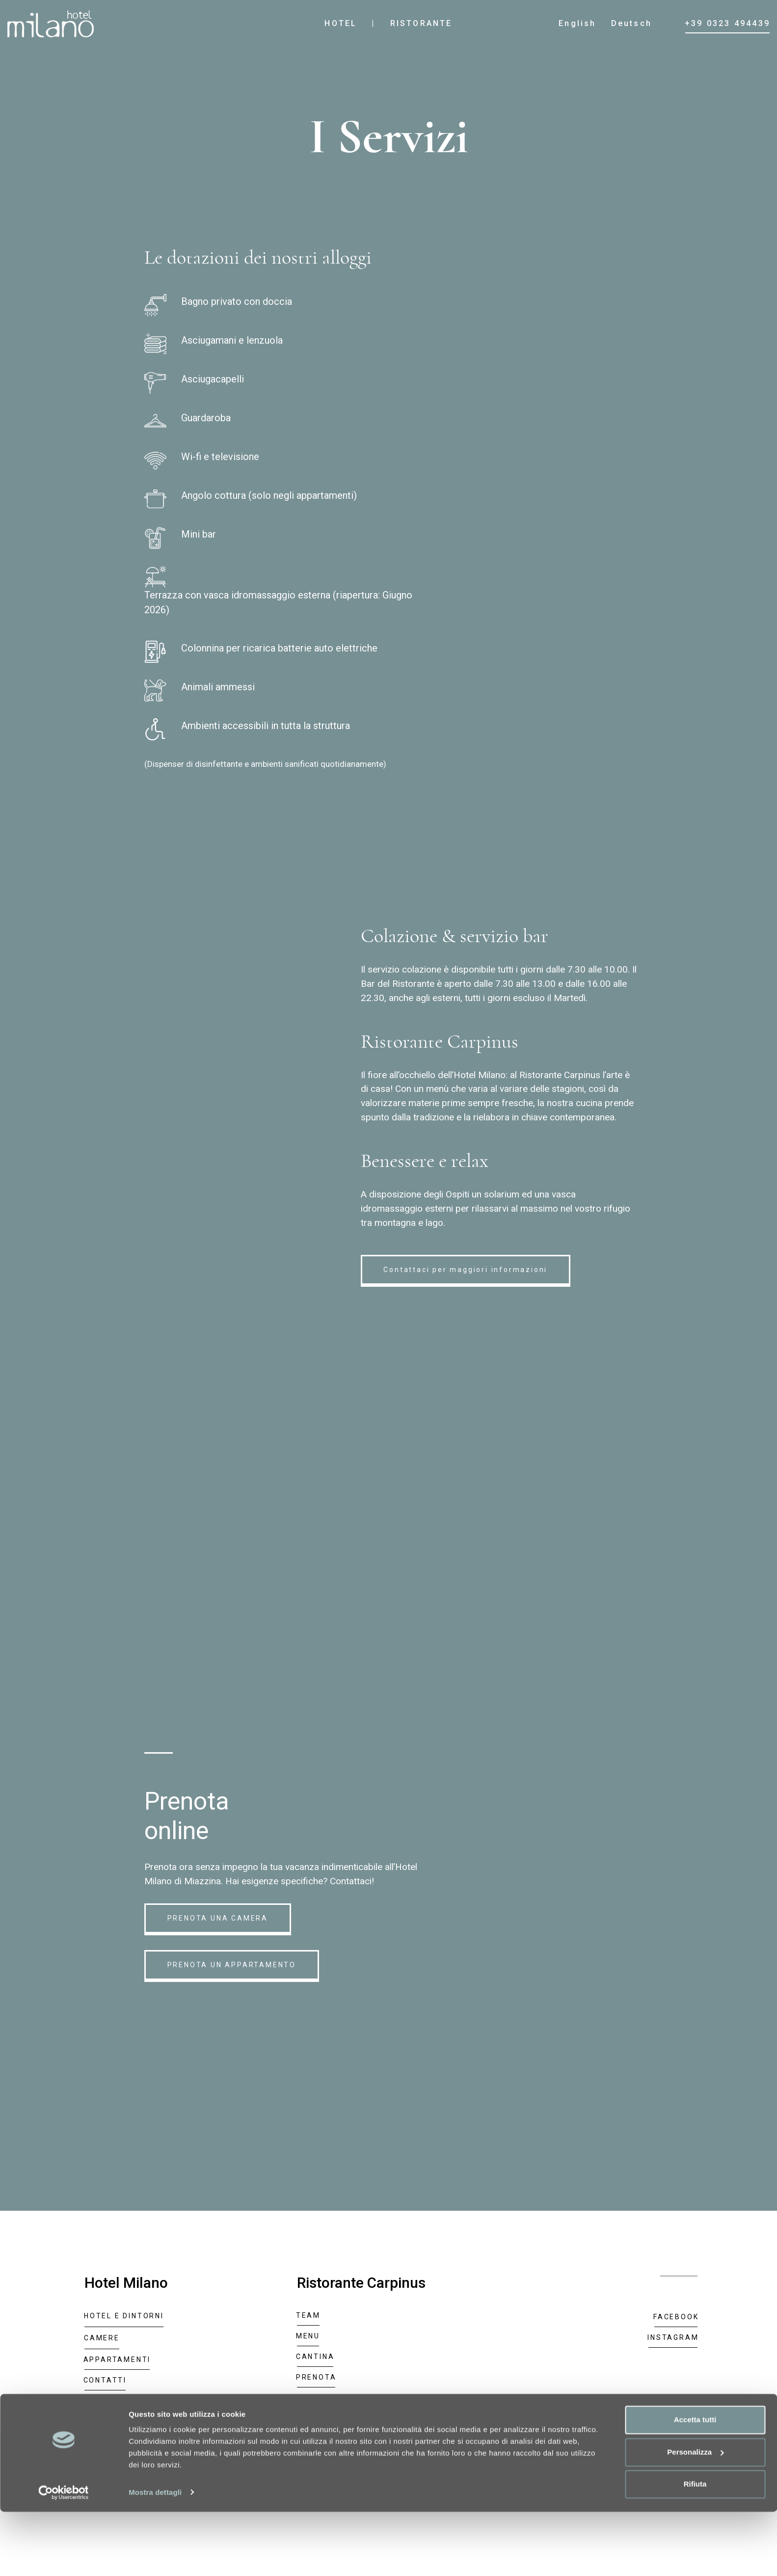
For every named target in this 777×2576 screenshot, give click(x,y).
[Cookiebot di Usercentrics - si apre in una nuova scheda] (64, 2556)
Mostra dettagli (155, 2556)
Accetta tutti (695, 2484)
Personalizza (695, 2516)
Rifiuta (695, 2549)
